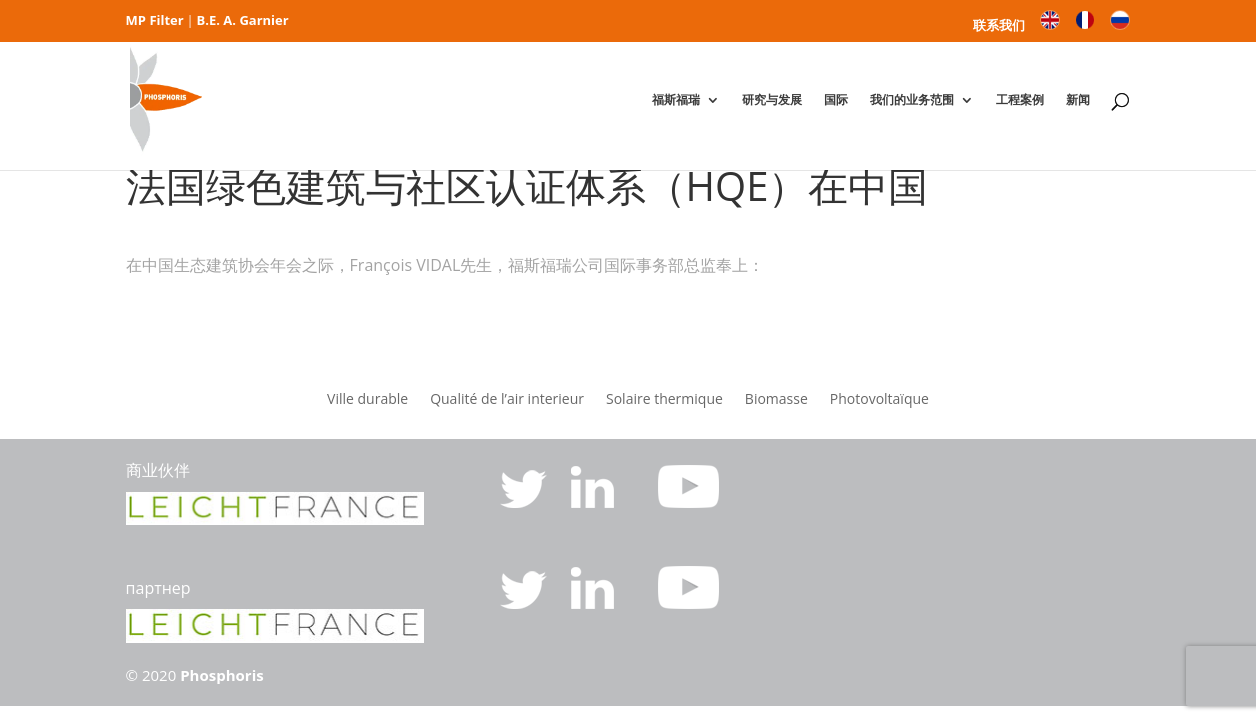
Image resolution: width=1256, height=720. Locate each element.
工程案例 (1020, 100)
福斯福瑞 (676, 100)
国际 (836, 100)
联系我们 (999, 26)
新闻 (1078, 100)
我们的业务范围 (912, 100)
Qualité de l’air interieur (507, 400)
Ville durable (367, 400)
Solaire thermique (664, 400)
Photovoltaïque (879, 400)
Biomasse (776, 400)
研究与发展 (772, 100)
